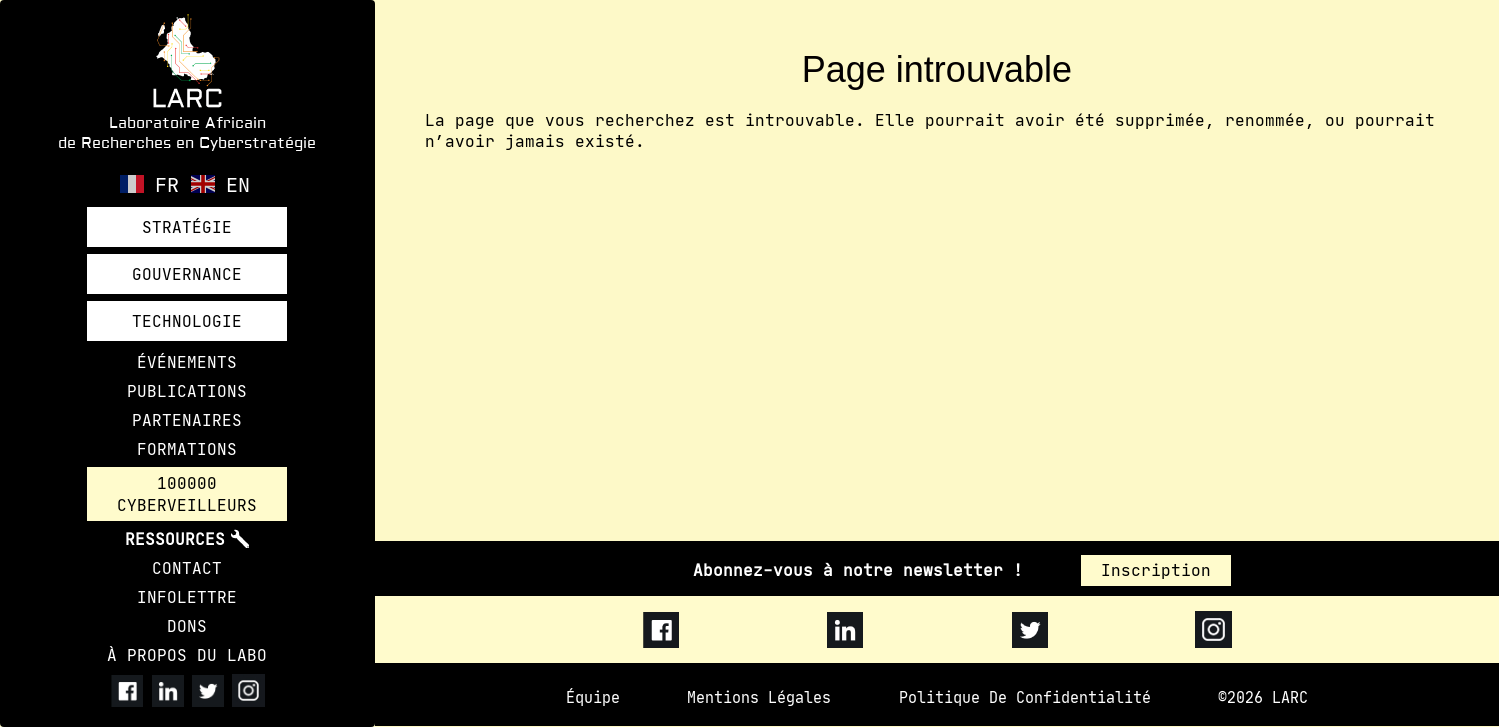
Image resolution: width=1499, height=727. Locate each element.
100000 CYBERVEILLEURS (187, 494)
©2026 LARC (1263, 697)
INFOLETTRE (187, 598)
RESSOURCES (175, 540)
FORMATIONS (187, 449)
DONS (187, 627)
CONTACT (187, 569)
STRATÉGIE (187, 227)
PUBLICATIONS (187, 391)
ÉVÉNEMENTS (187, 362)
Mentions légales (759, 697)
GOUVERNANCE (187, 274)
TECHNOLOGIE (187, 321)
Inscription (1156, 570)
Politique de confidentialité (1025, 697)
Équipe (593, 697)
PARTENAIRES (187, 420)
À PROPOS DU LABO (187, 656)
